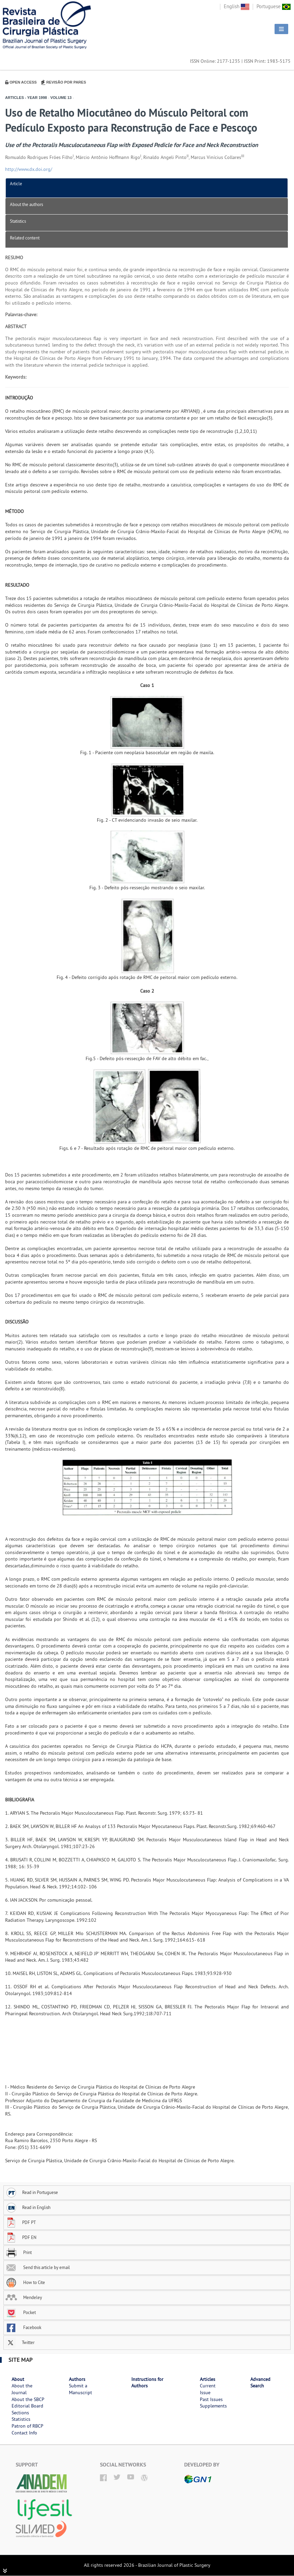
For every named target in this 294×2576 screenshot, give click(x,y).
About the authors (26, 204)
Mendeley (23, 2297)
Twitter (19, 2342)
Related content (25, 237)
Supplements (213, 2406)
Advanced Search (260, 2382)
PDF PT (20, 2222)
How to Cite (25, 2282)
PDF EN (20, 2237)
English (236, 6)
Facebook (23, 2327)
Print (18, 2252)
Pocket (20, 2312)
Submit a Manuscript (80, 2389)
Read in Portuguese (31, 2192)
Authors (77, 2379)
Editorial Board (27, 2406)
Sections (20, 2413)
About (18, 2379)
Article (16, 183)
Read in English (27, 2207)
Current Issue (208, 2389)
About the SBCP (28, 2399)
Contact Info (24, 2433)
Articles (207, 2379)
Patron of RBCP (27, 2426)
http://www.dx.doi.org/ (28, 169)
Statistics (18, 221)
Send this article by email (37, 2267)
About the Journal (22, 2389)
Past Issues (211, 2399)
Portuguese (273, 6)
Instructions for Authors (147, 2382)
